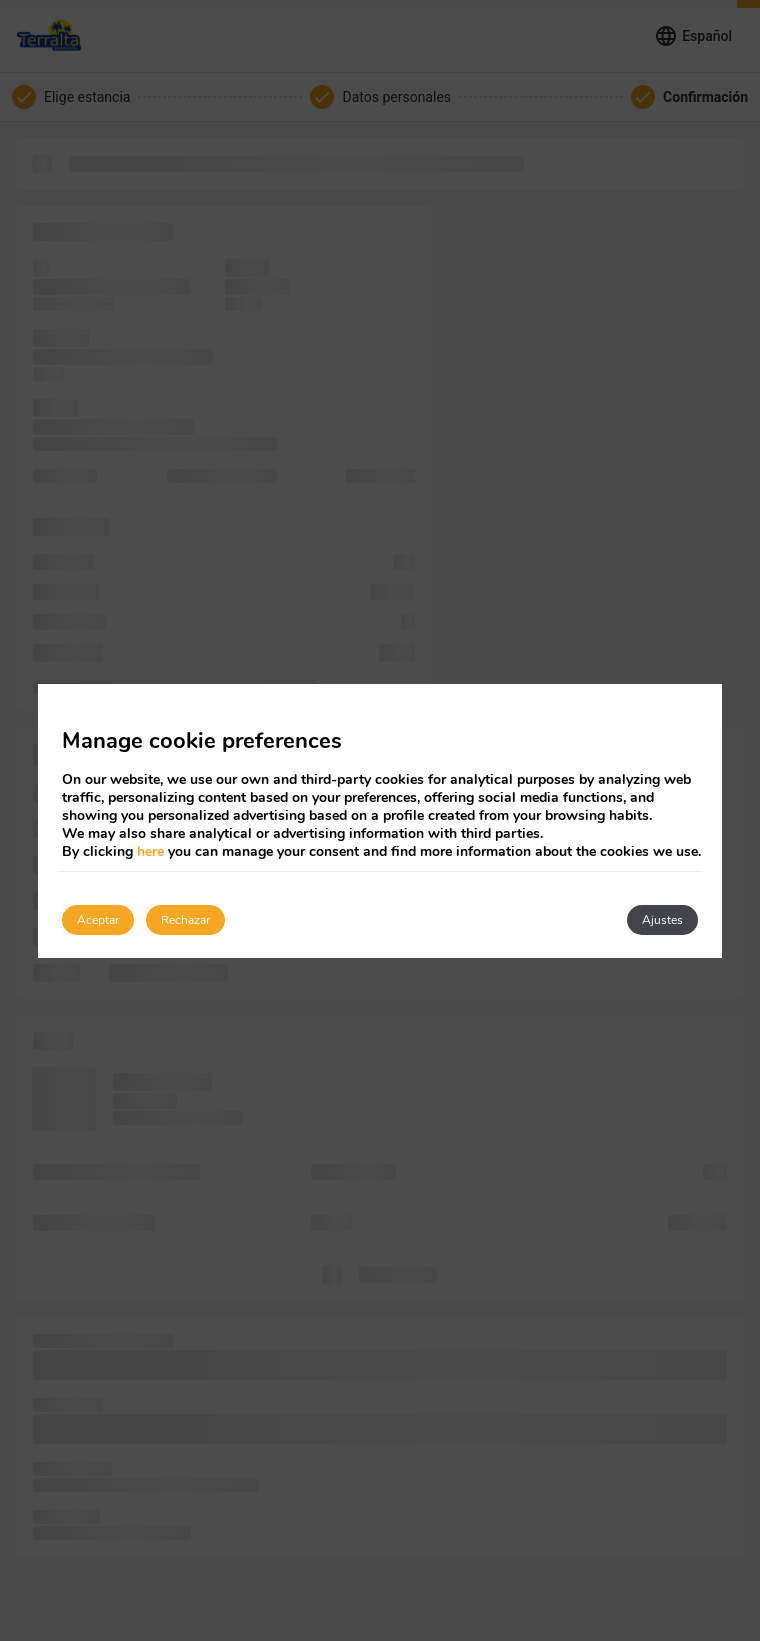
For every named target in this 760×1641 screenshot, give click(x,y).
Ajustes (662, 920)
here (150, 851)
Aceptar (98, 920)
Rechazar (185, 920)
